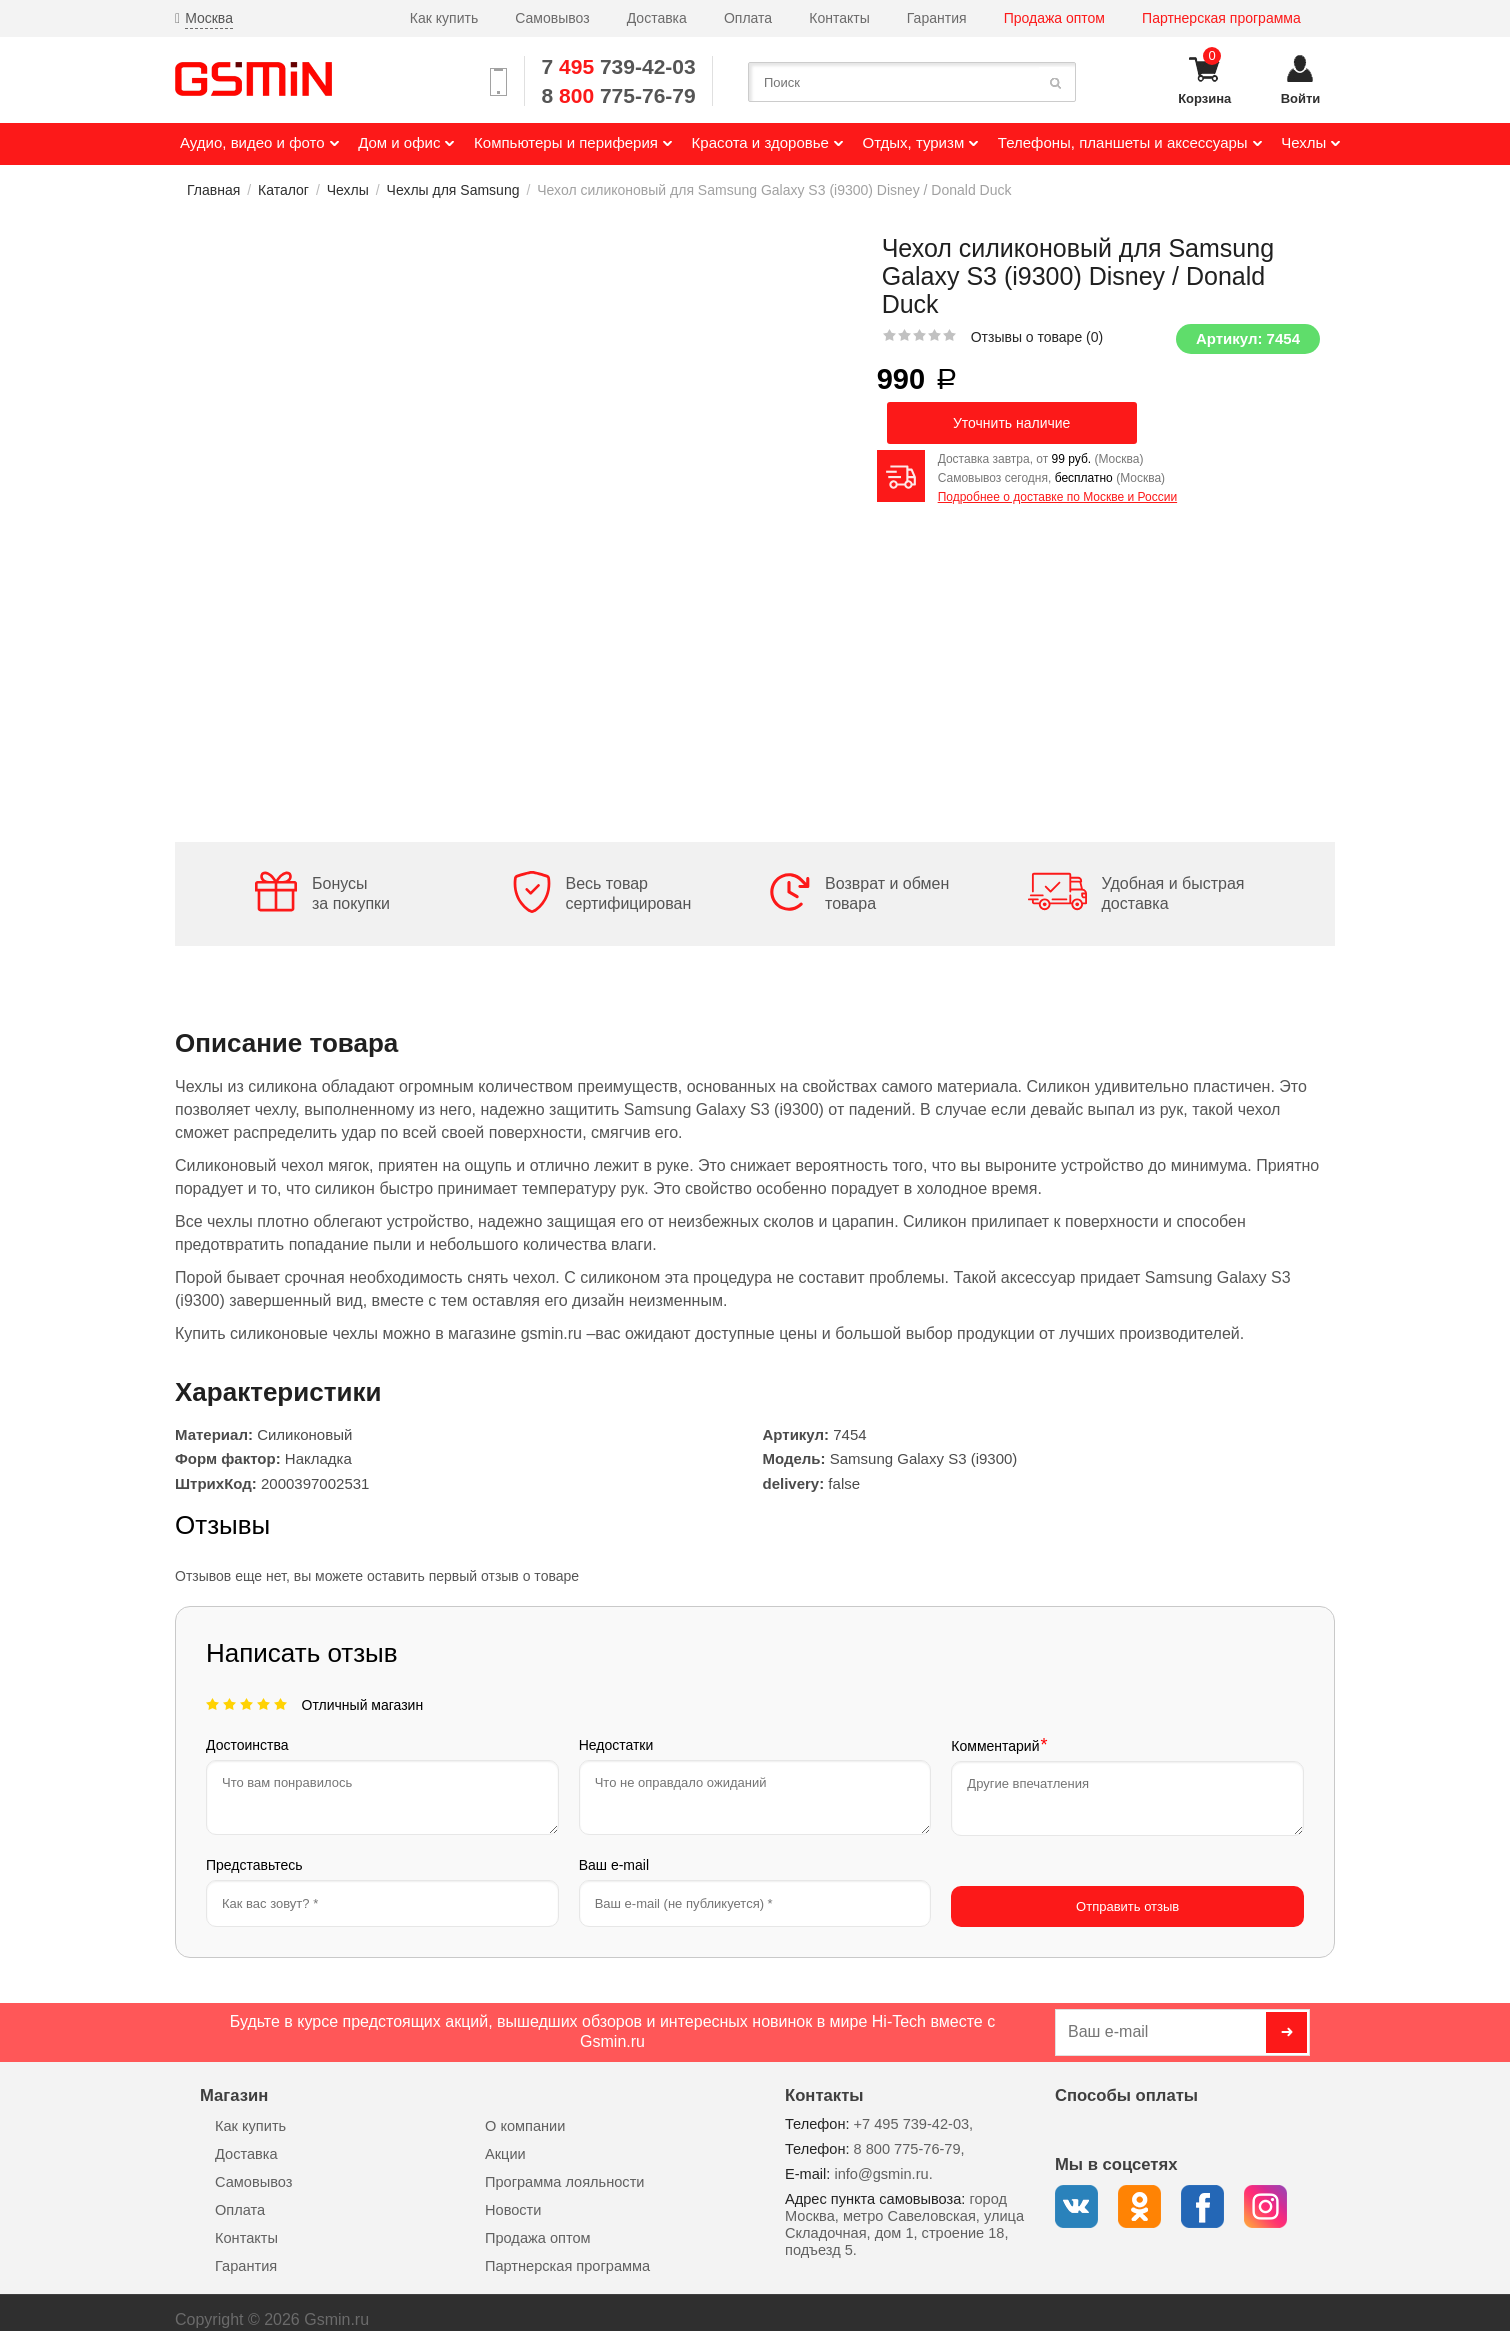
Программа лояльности (564, 2167)
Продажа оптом (1054, 18)
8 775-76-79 (619, 95)
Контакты (839, 18)
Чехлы (348, 190)
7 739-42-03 (619, 66)
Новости (513, 2195)
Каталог (283, 190)
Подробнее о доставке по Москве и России (1057, 497)
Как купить (444, 18)
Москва (209, 18)
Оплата (748, 18)
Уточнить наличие (1011, 423)
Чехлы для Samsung (453, 190)
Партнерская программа (1221, 18)
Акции (505, 2139)
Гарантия (937, 18)
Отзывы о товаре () (1037, 337)
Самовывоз (552, 18)
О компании (525, 2111)
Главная (213, 190)
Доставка (657, 18)
